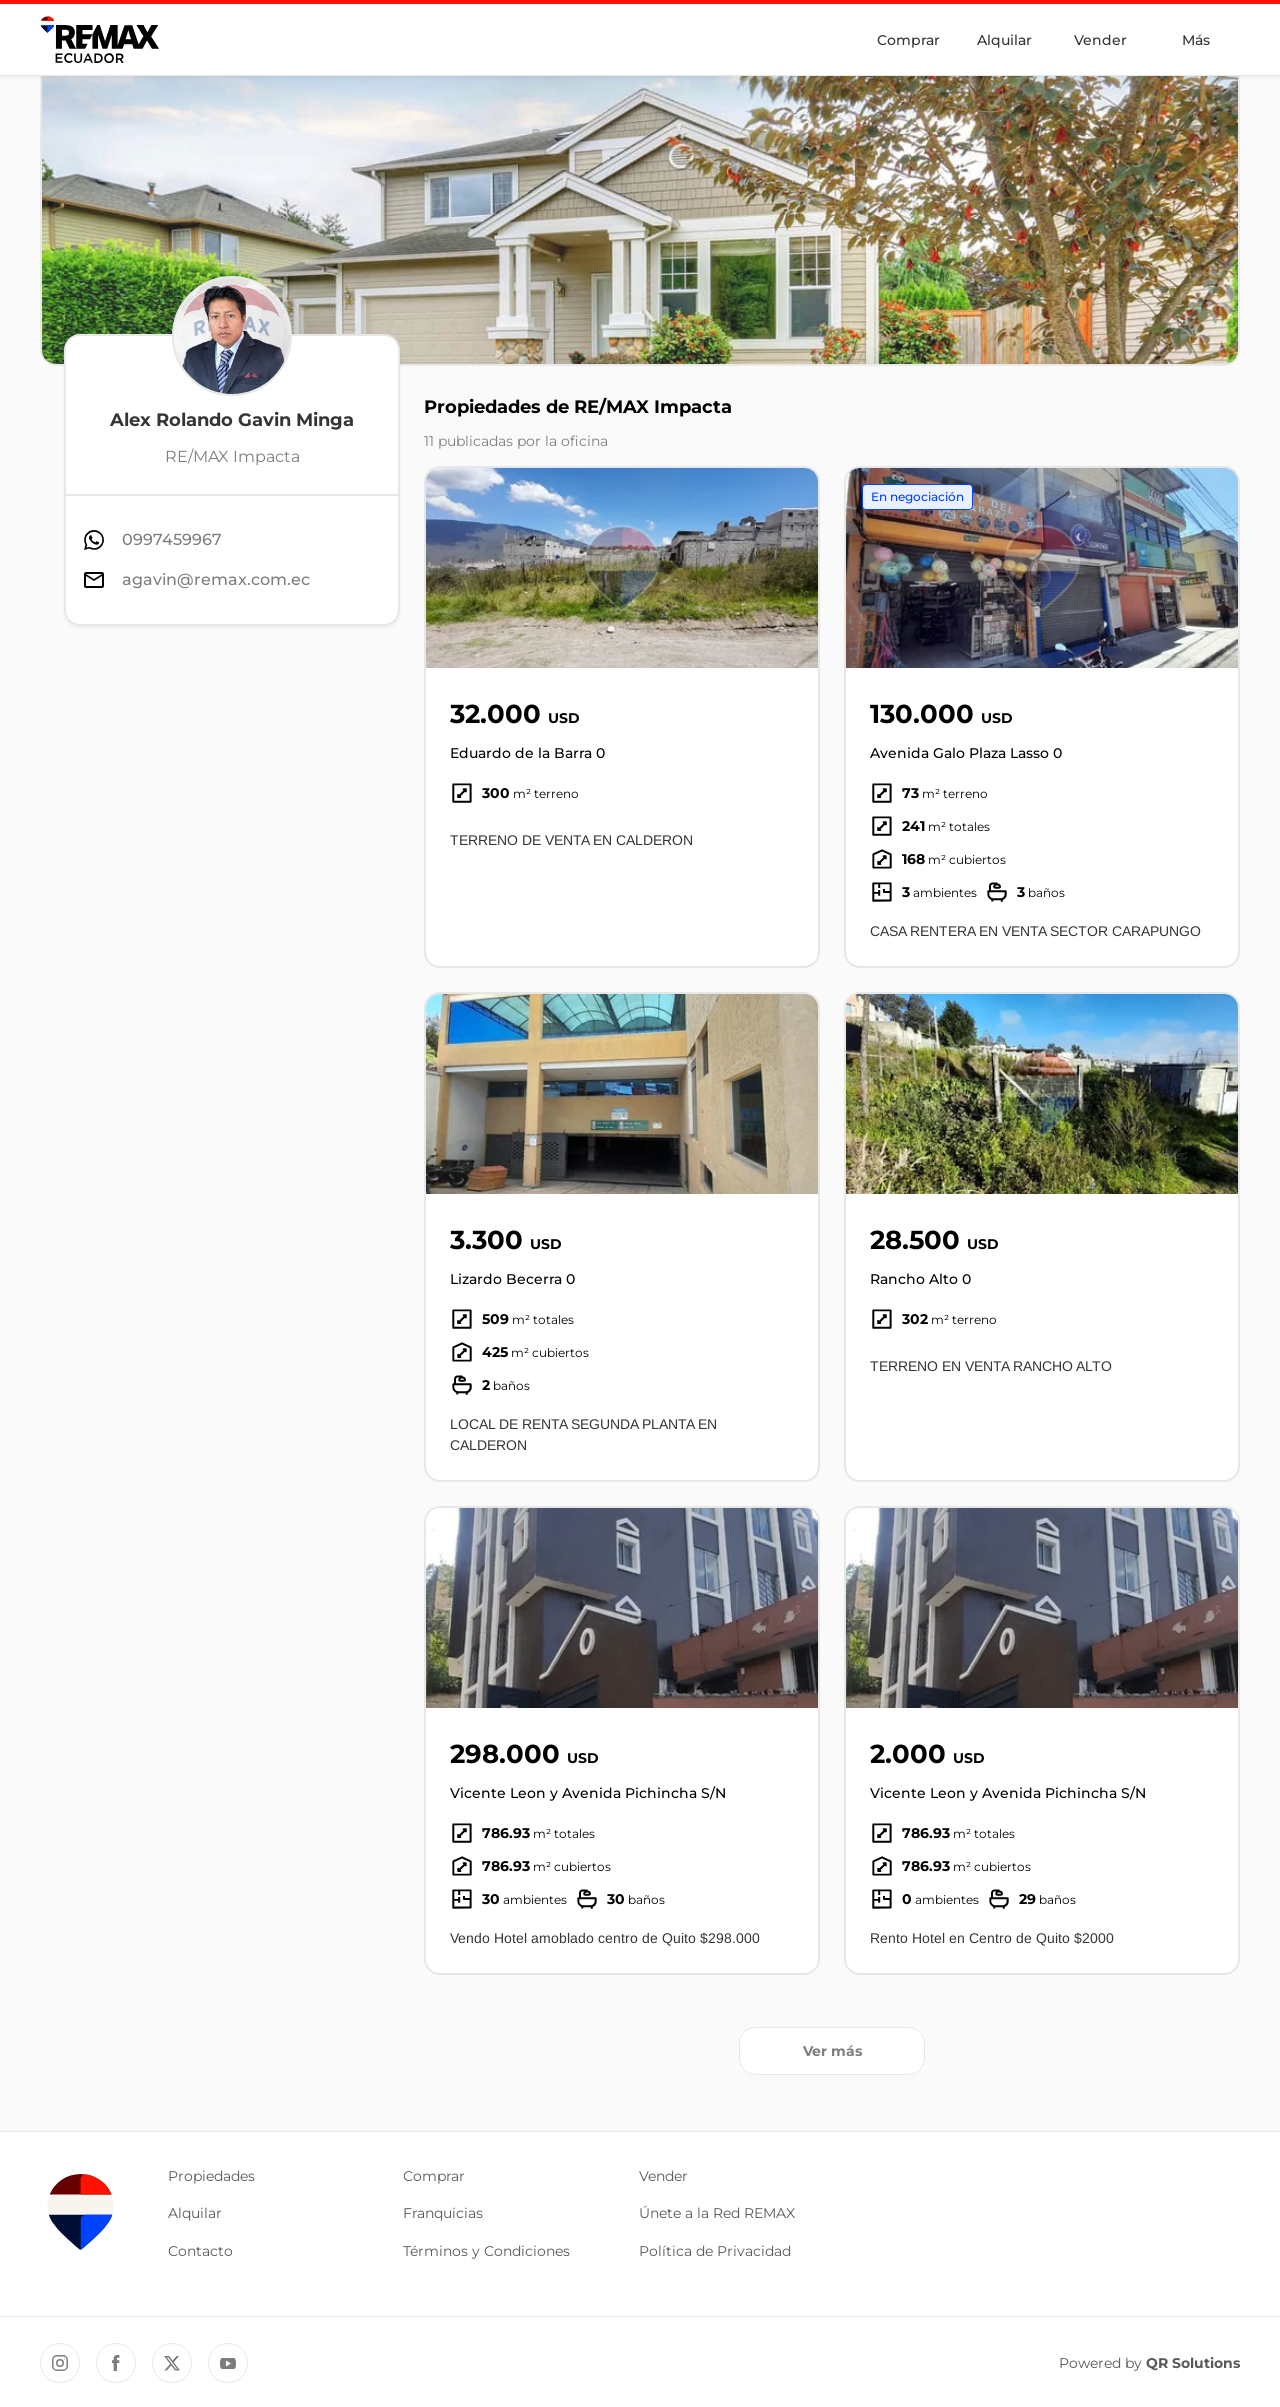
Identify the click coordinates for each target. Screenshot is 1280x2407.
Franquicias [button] (443, 2213)
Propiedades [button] (211, 2176)
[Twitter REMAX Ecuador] (172, 2363)
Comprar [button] (434, 2176)
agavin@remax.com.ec (216, 579)
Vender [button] (663, 2176)
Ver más (832, 2051)
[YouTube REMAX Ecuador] (228, 2363)
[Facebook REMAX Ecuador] (116, 2363)
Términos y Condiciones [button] (486, 2251)
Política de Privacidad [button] (715, 2251)
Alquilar (1004, 40)
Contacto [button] (200, 2251)
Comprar (908, 40)
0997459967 (172, 539)
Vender (1100, 40)
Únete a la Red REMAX (717, 2213)
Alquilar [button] (195, 2213)
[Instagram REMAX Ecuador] (60, 2363)
